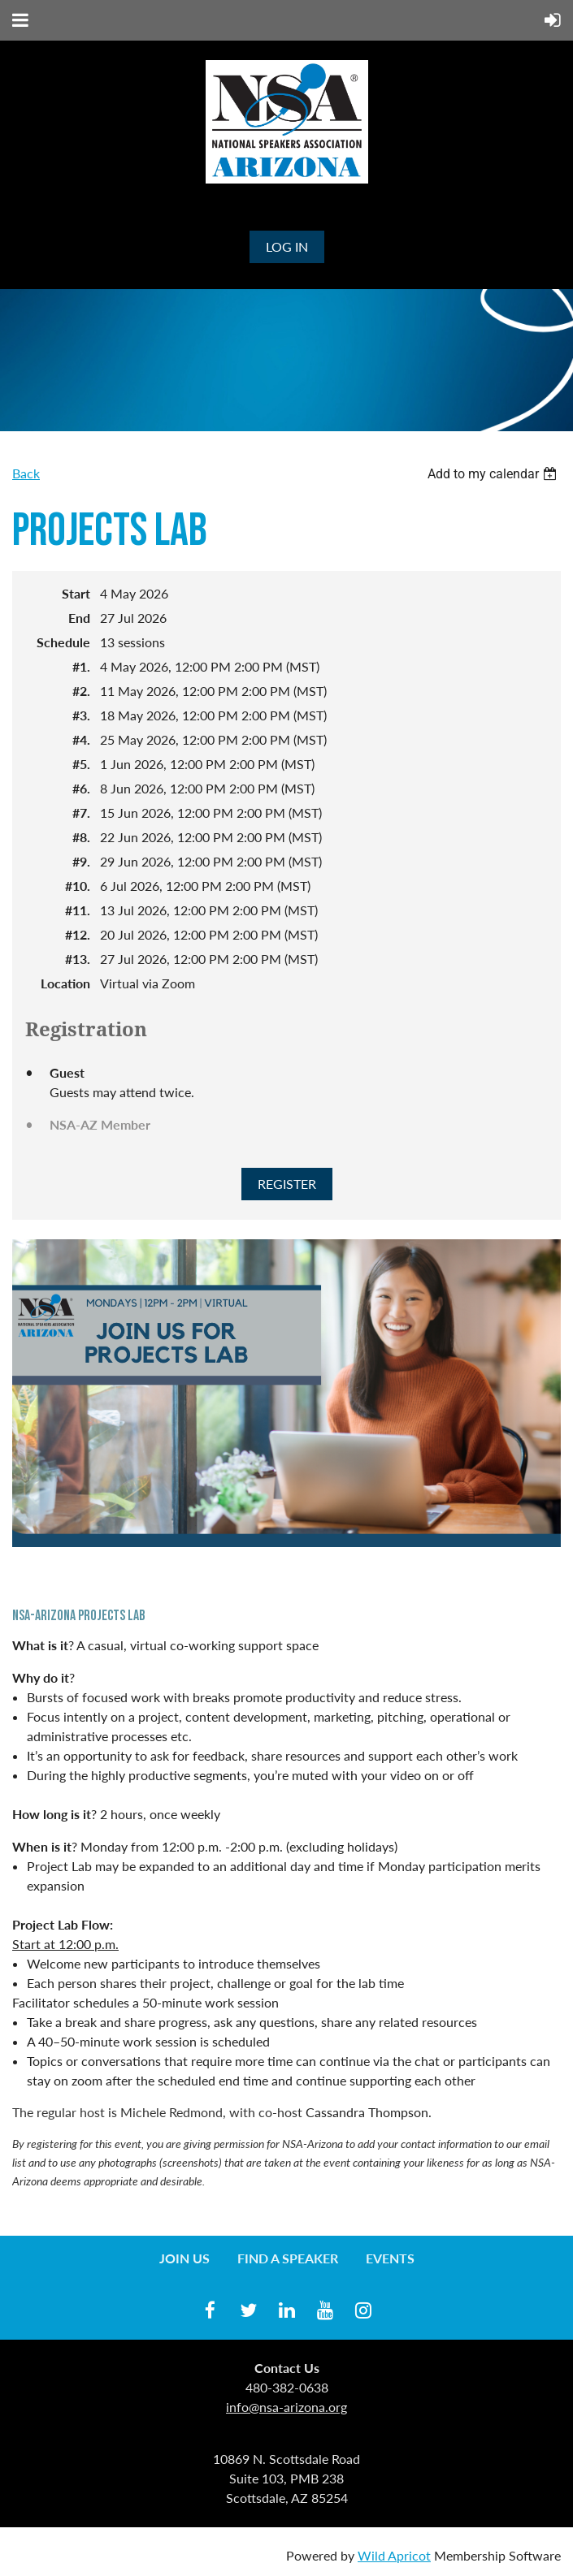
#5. (81, 764)
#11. (77, 910)
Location (65, 983)
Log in (287, 246)
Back (26, 473)
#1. (81, 666)
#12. (77, 934)
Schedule (63, 642)
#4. (81, 739)
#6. (81, 788)
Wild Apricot (394, 2555)
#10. (77, 885)
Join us (184, 2258)
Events (390, 2258)
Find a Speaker (287, 2258)
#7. (81, 812)
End (79, 617)
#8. (81, 837)
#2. (81, 690)
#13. (77, 958)
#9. (81, 861)
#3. (81, 715)
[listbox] (494, 474)
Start (76, 593)
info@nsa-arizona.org (286, 2406)
